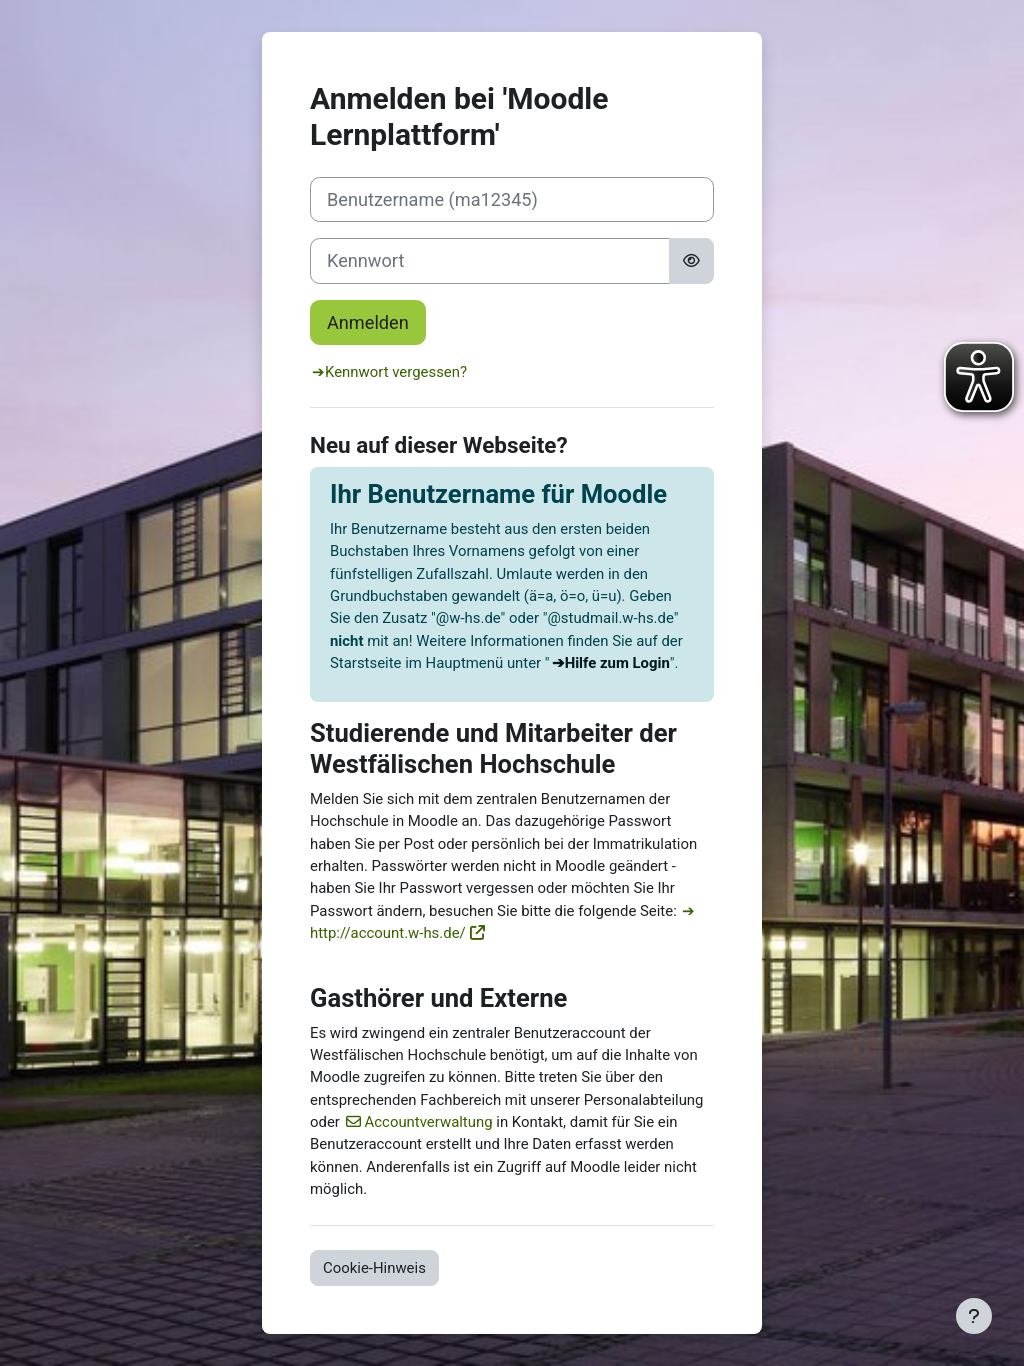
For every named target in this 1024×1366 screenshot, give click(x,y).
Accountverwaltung (429, 1122)
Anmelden (368, 322)
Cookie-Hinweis (374, 1268)
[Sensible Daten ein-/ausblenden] (691, 260)
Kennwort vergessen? (396, 372)
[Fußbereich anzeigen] (974, 1316)
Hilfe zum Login (617, 663)
